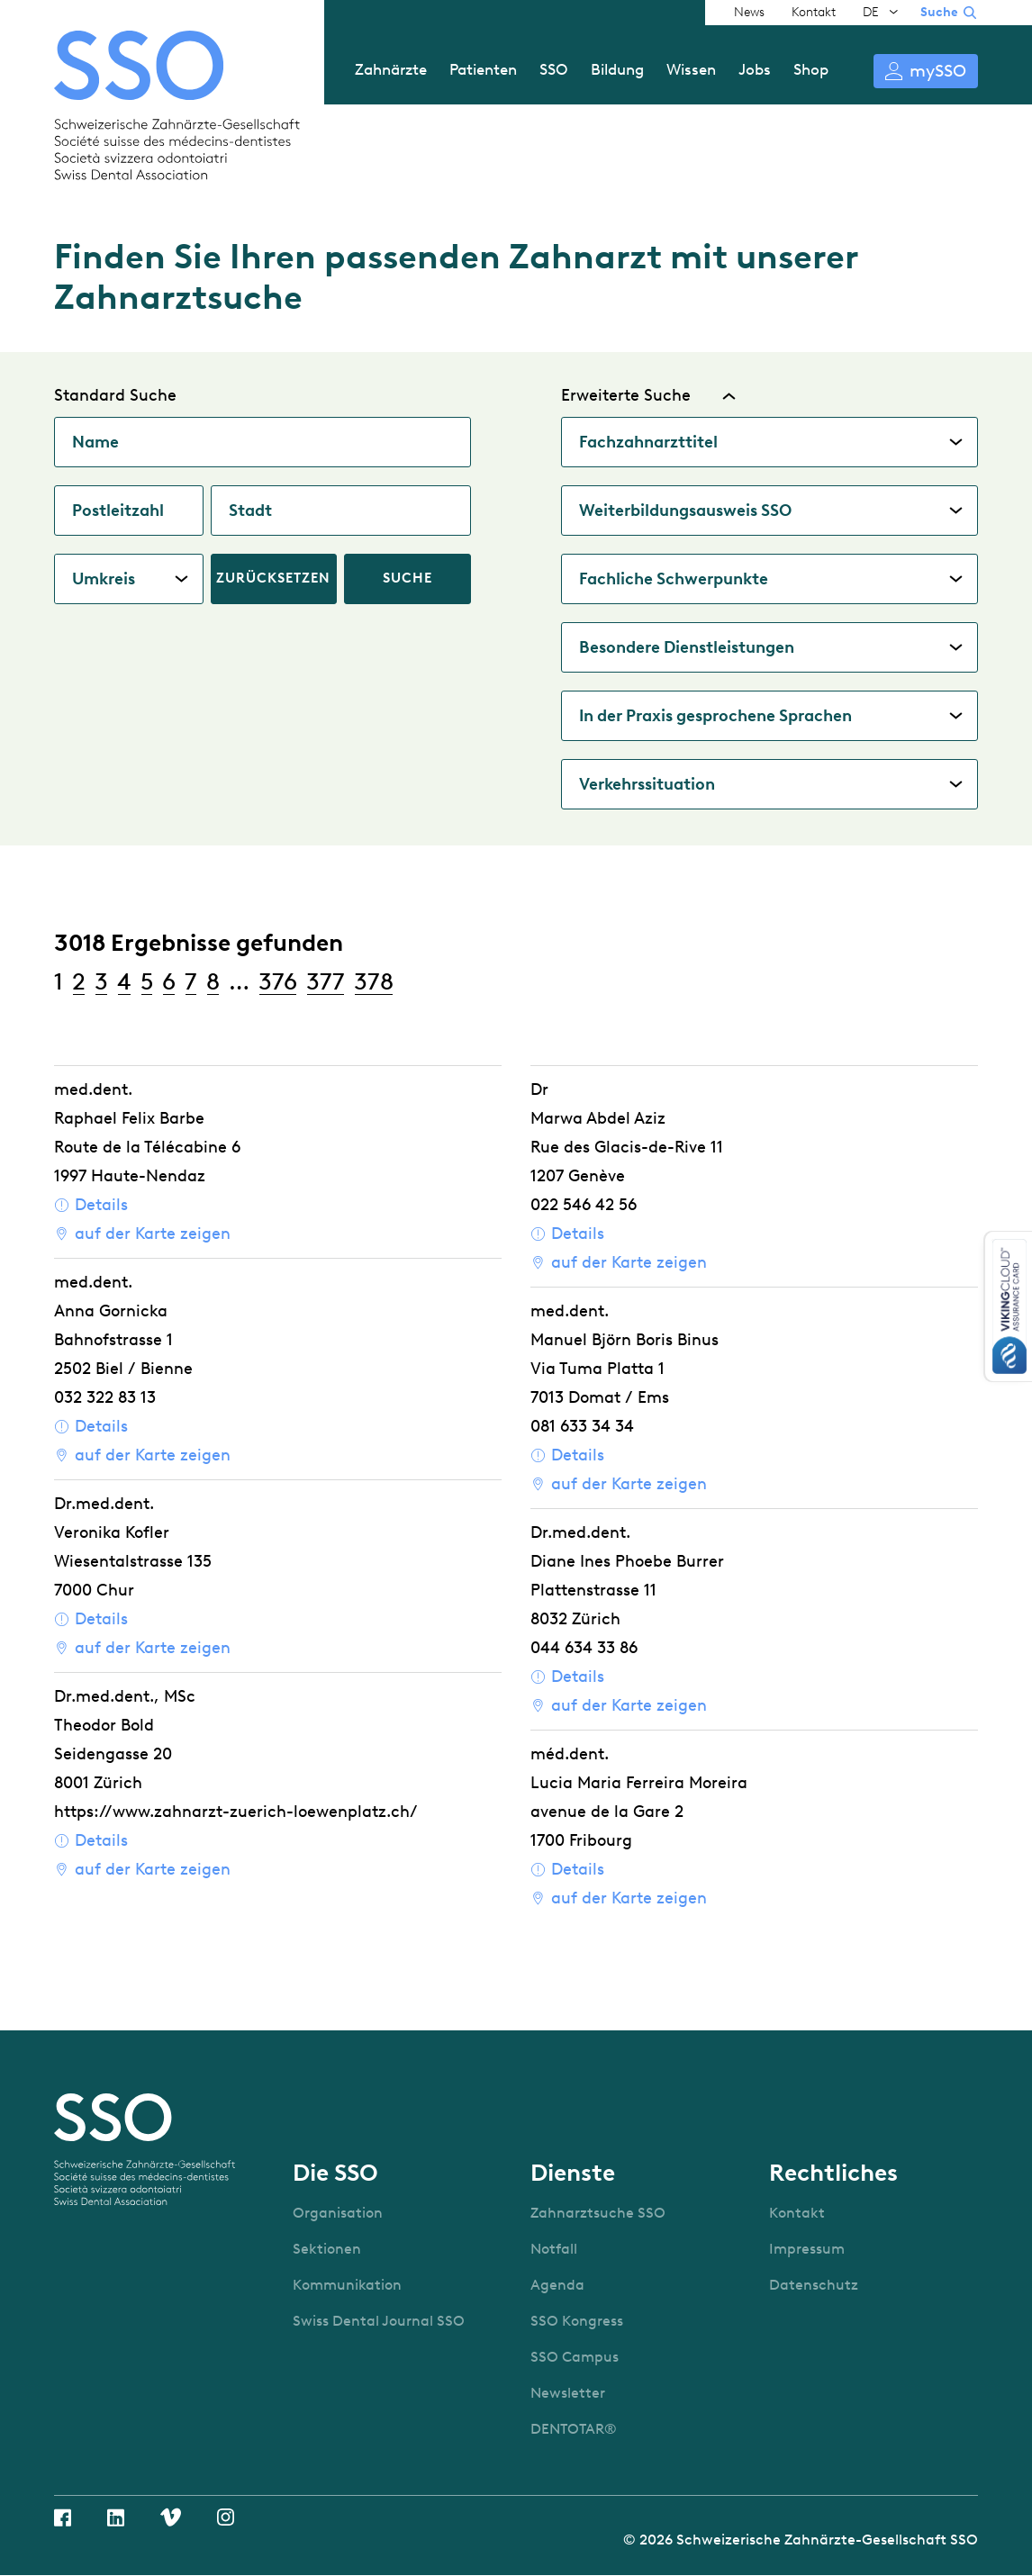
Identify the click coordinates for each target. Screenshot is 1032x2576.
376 (277, 981)
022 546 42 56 (583, 1205)
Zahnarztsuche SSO (597, 2212)
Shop (810, 69)
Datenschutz (813, 2284)
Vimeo (170, 2517)
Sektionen (327, 2248)
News (749, 12)
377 (325, 981)
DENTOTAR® (573, 2428)
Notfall (553, 2248)
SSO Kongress (576, 2320)
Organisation (338, 2212)
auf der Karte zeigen (153, 1233)
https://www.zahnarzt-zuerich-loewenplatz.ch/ (236, 1811)
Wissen (691, 69)
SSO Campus (574, 2356)
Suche (939, 12)
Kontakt (814, 12)
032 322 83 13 (105, 1397)
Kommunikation (347, 2284)
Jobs (754, 69)
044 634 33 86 (584, 1648)
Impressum (807, 2248)
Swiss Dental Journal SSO (379, 2320)
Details (101, 1205)
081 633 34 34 (582, 1426)
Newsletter (567, 2392)
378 (374, 981)
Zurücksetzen (273, 578)
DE (871, 12)
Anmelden (926, 71)
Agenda (557, 2284)
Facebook (62, 2517)
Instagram (225, 2517)
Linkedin (115, 2517)
